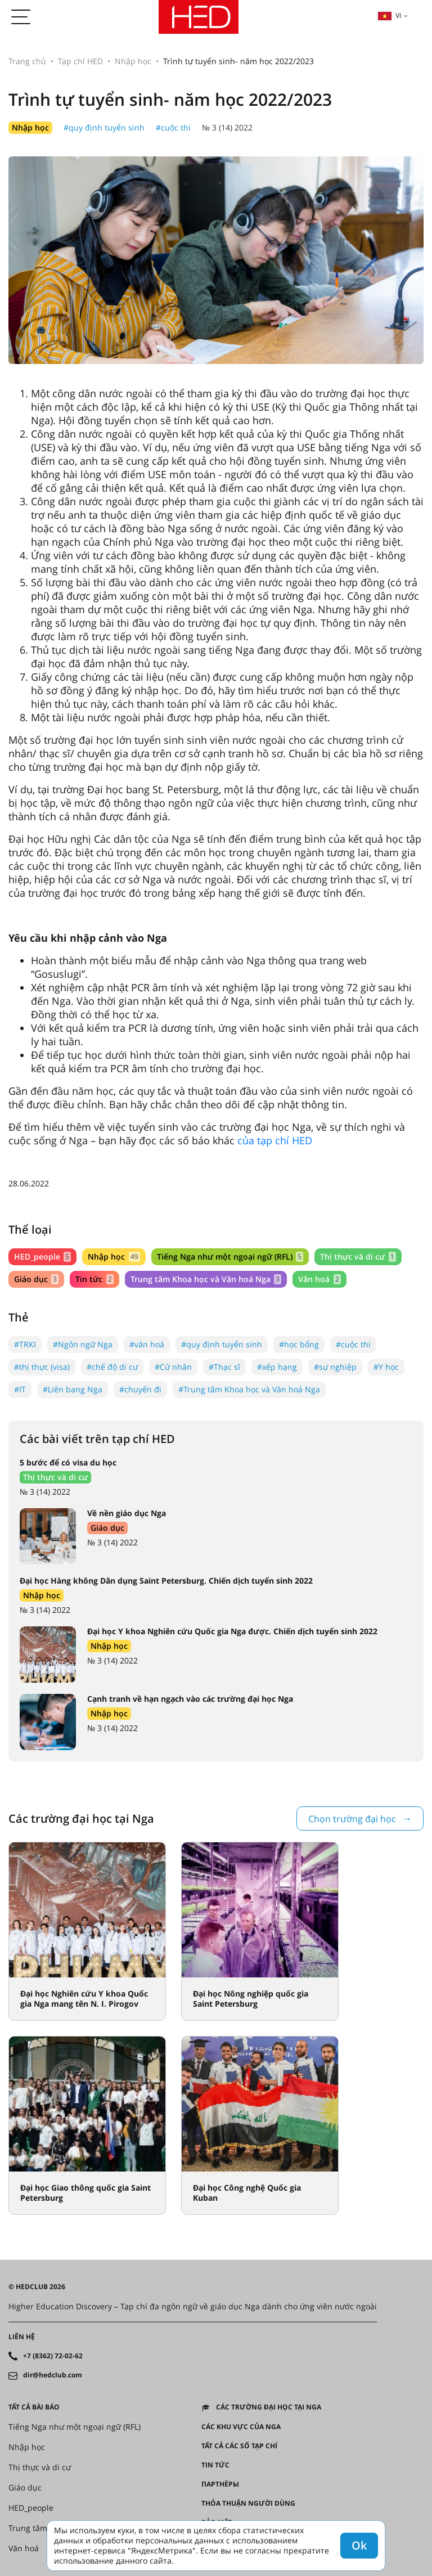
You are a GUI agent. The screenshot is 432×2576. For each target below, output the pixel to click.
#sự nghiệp (335, 1366)
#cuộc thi (173, 127)
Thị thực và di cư (357, 1256)
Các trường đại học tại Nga (268, 2407)
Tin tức (94, 1279)
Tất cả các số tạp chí (239, 2446)
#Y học (386, 1366)
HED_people (42, 1256)
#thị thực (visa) (42, 1366)
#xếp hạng (277, 1366)
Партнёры (220, 2484)
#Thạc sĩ (224, 1366)
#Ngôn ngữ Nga (82, 1344)
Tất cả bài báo (34, 2407)
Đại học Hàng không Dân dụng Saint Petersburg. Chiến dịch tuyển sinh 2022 (166, 1580)
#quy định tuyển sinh (104, 127)
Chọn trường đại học (352, 1819)
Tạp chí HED (80, 61)
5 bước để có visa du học (68, 1462)
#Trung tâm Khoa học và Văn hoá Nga (249, 1389)
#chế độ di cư (112, 1366)
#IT (20, 1389)
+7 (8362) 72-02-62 (53, 2356)
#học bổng (299, 1344)
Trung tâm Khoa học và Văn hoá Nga (205, 1279)
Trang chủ (27, 61)
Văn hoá (319, 1279)
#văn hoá (146, 1344)
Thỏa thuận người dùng (248, 2503)
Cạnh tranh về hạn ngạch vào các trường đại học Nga (190, 1698)
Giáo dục (36, 1279)
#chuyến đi (140, 1389)
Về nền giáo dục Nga (126, 1513)
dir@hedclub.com (52, 2375)
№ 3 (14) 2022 (227, 127)
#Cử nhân (173, 1366)
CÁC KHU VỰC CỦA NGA (241, 2426)
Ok (359, 2545)
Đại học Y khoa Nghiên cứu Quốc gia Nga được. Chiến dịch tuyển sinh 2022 (232, 1631)
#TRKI (25, 1344)
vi (389, 15)
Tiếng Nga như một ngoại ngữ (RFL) (230, 1256)
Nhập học (133, 61)
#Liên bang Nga (72, 1389)
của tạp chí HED (274, 1140)
